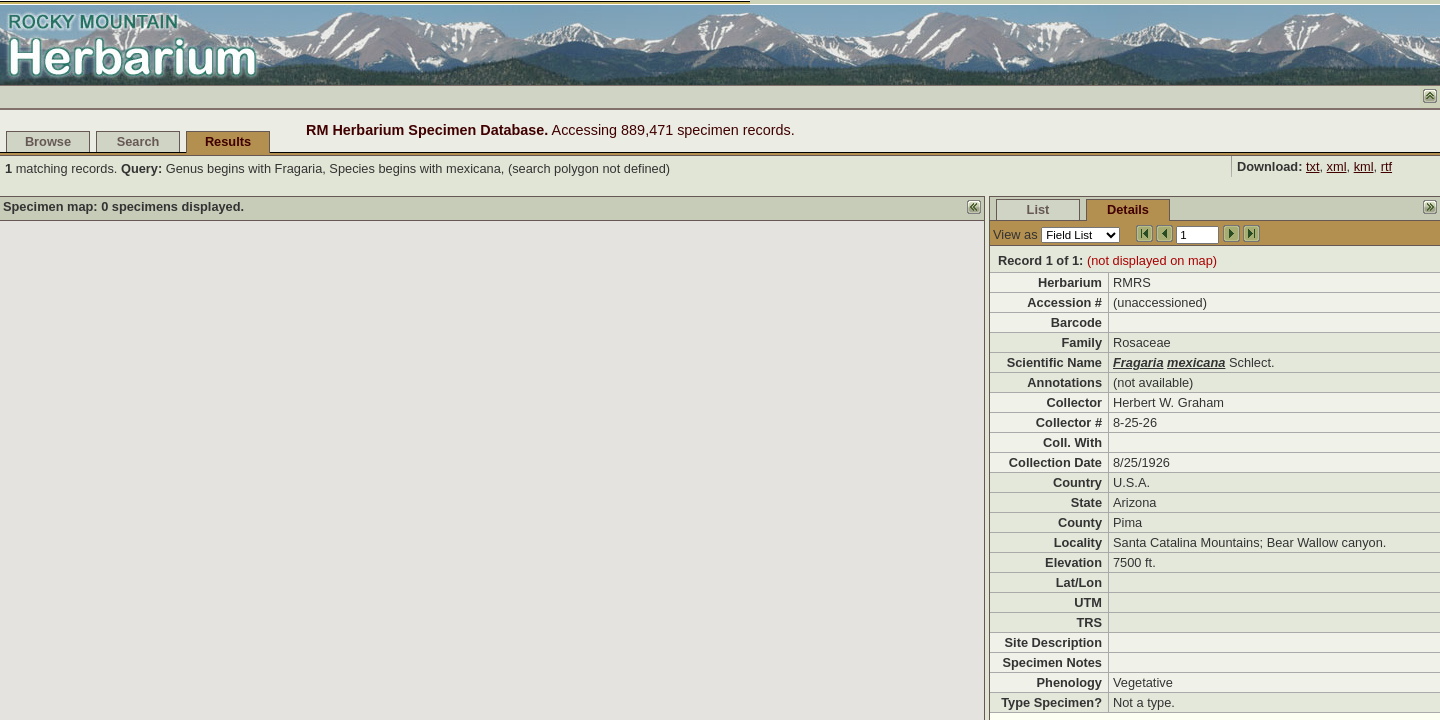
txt (1313, 166)
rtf (1386, 166)
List (1038, 209)
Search (138, 141)
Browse (48, 141)
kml (1364, 166)
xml (1337, 166)
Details (1128, 209)
